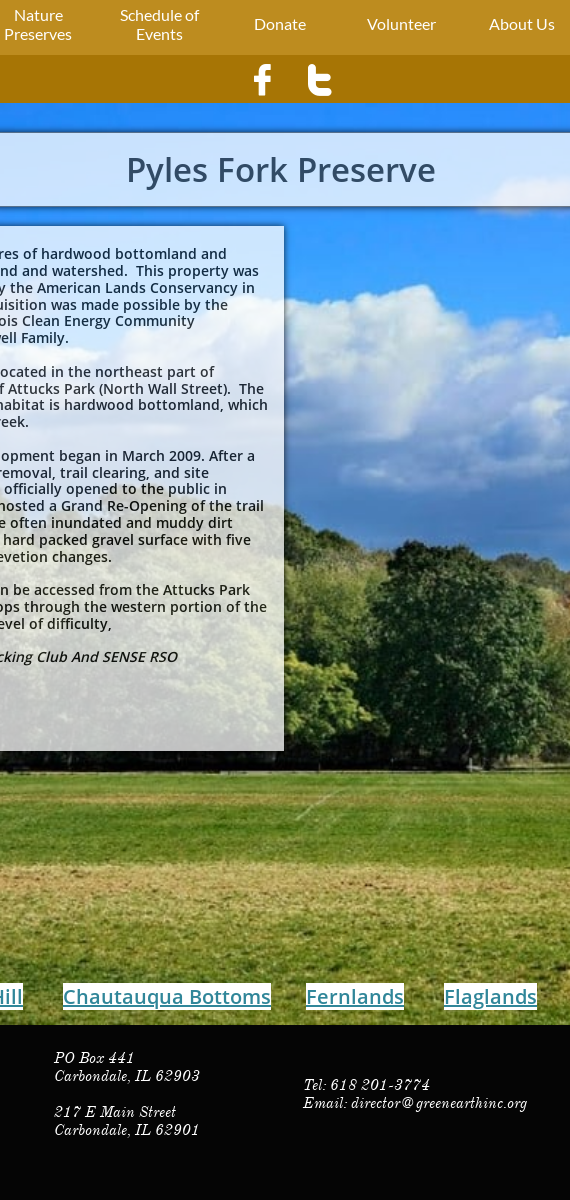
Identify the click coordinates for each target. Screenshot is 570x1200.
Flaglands (490, 996)
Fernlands (355, 996)
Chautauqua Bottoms (167, 996)
